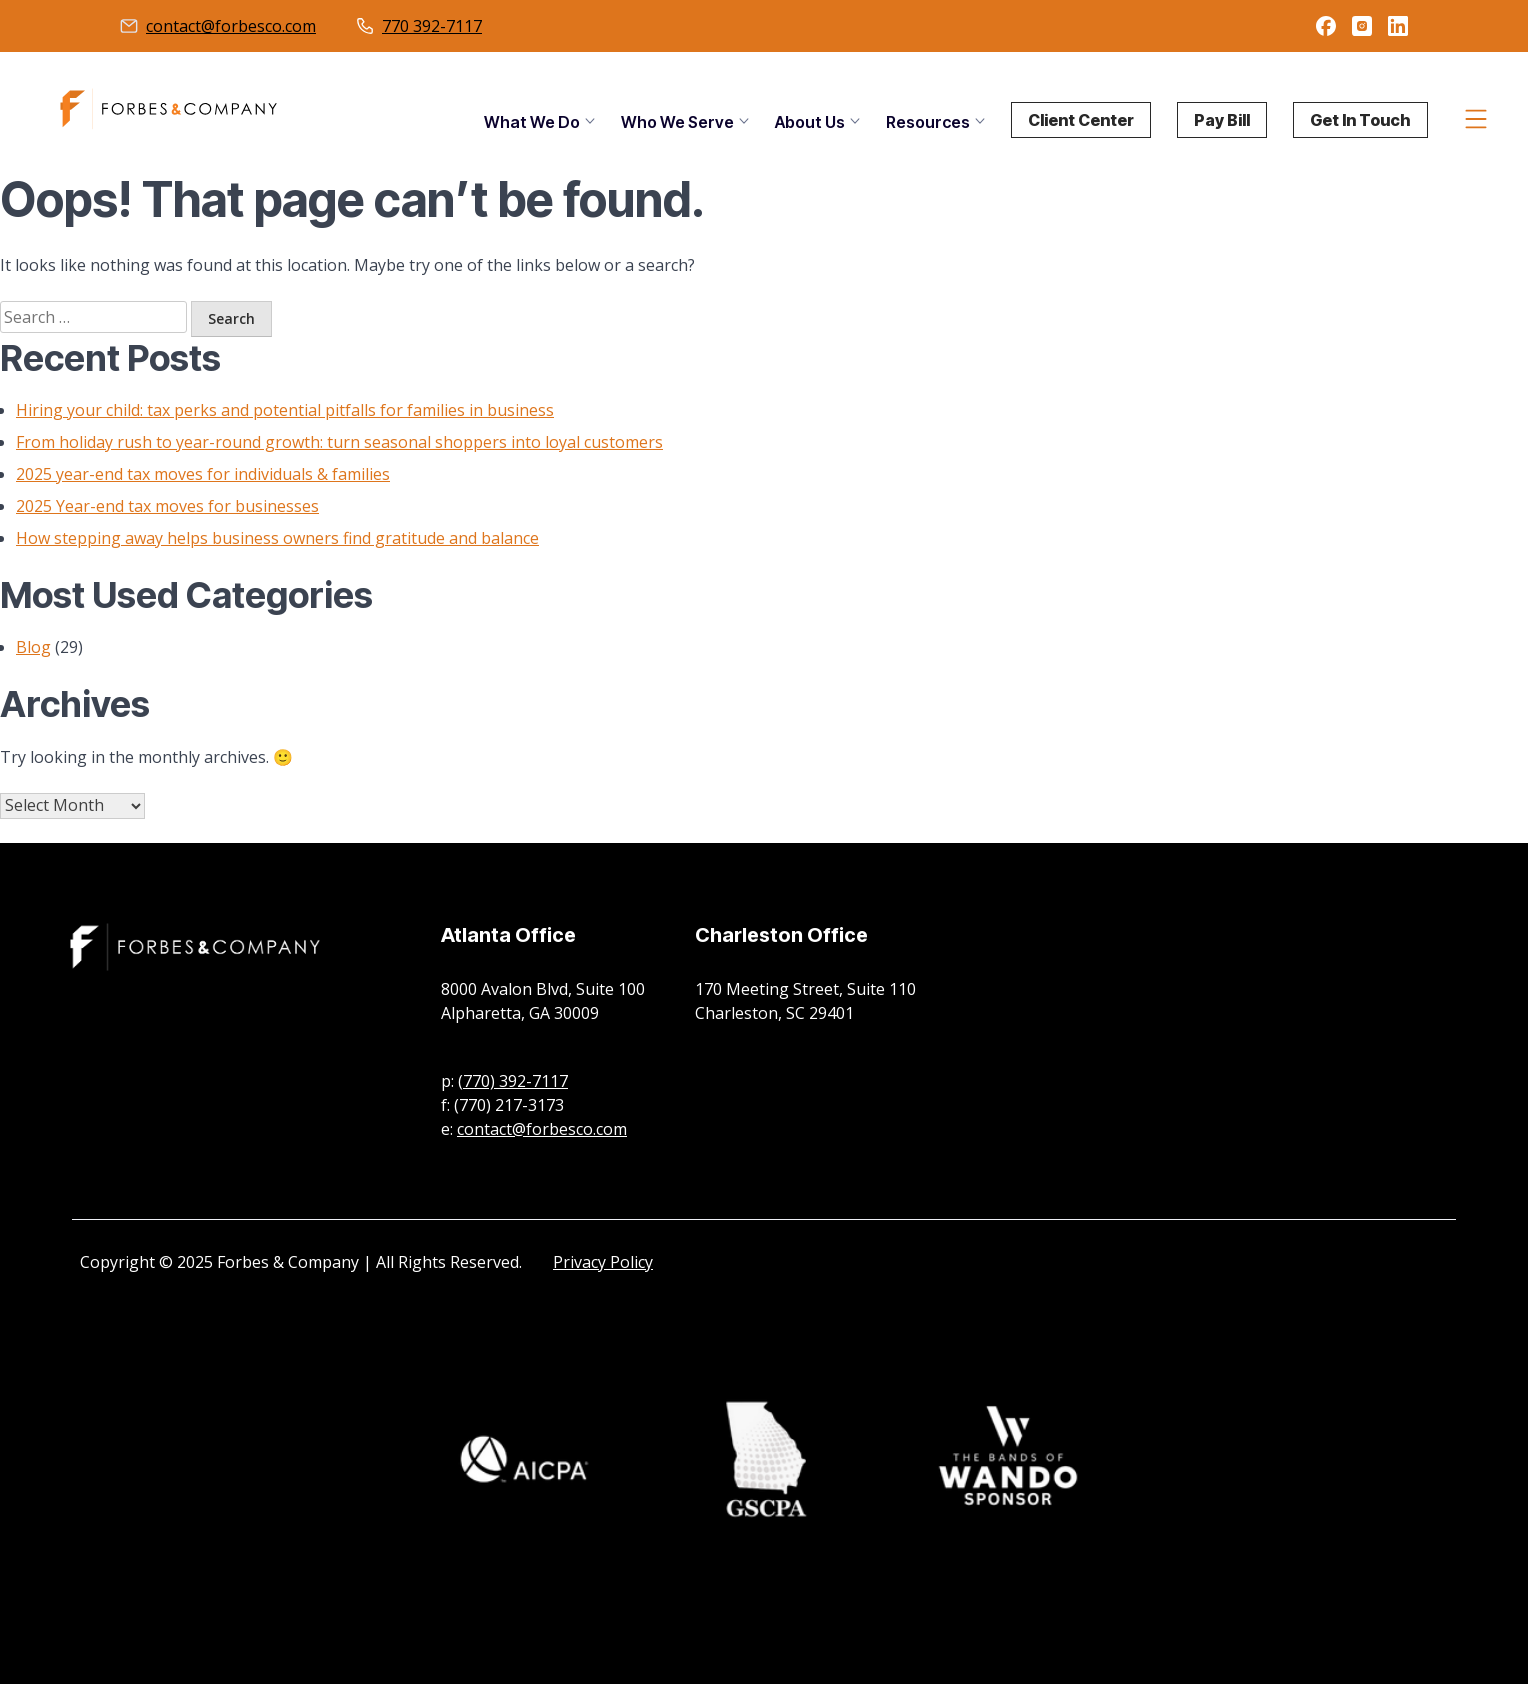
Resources (928, 122)
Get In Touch (1360, 120)
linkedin (1398, 26)
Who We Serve (677, 122)
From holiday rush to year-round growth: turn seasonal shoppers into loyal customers (339, 442)
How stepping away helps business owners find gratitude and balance (277, 538)
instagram (1362, 26)
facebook (1326, 26)
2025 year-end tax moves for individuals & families (203, 474)
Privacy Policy (603, 1262)
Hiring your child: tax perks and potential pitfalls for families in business (285, 410)
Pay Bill (1222, 120)
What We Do (532, 122)
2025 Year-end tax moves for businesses (167, 506)
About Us (810, 122)
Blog (33, 647)
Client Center (1081, 120)
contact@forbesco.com (231, 26)
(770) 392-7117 (513, 1081)
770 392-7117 (432, 26)
